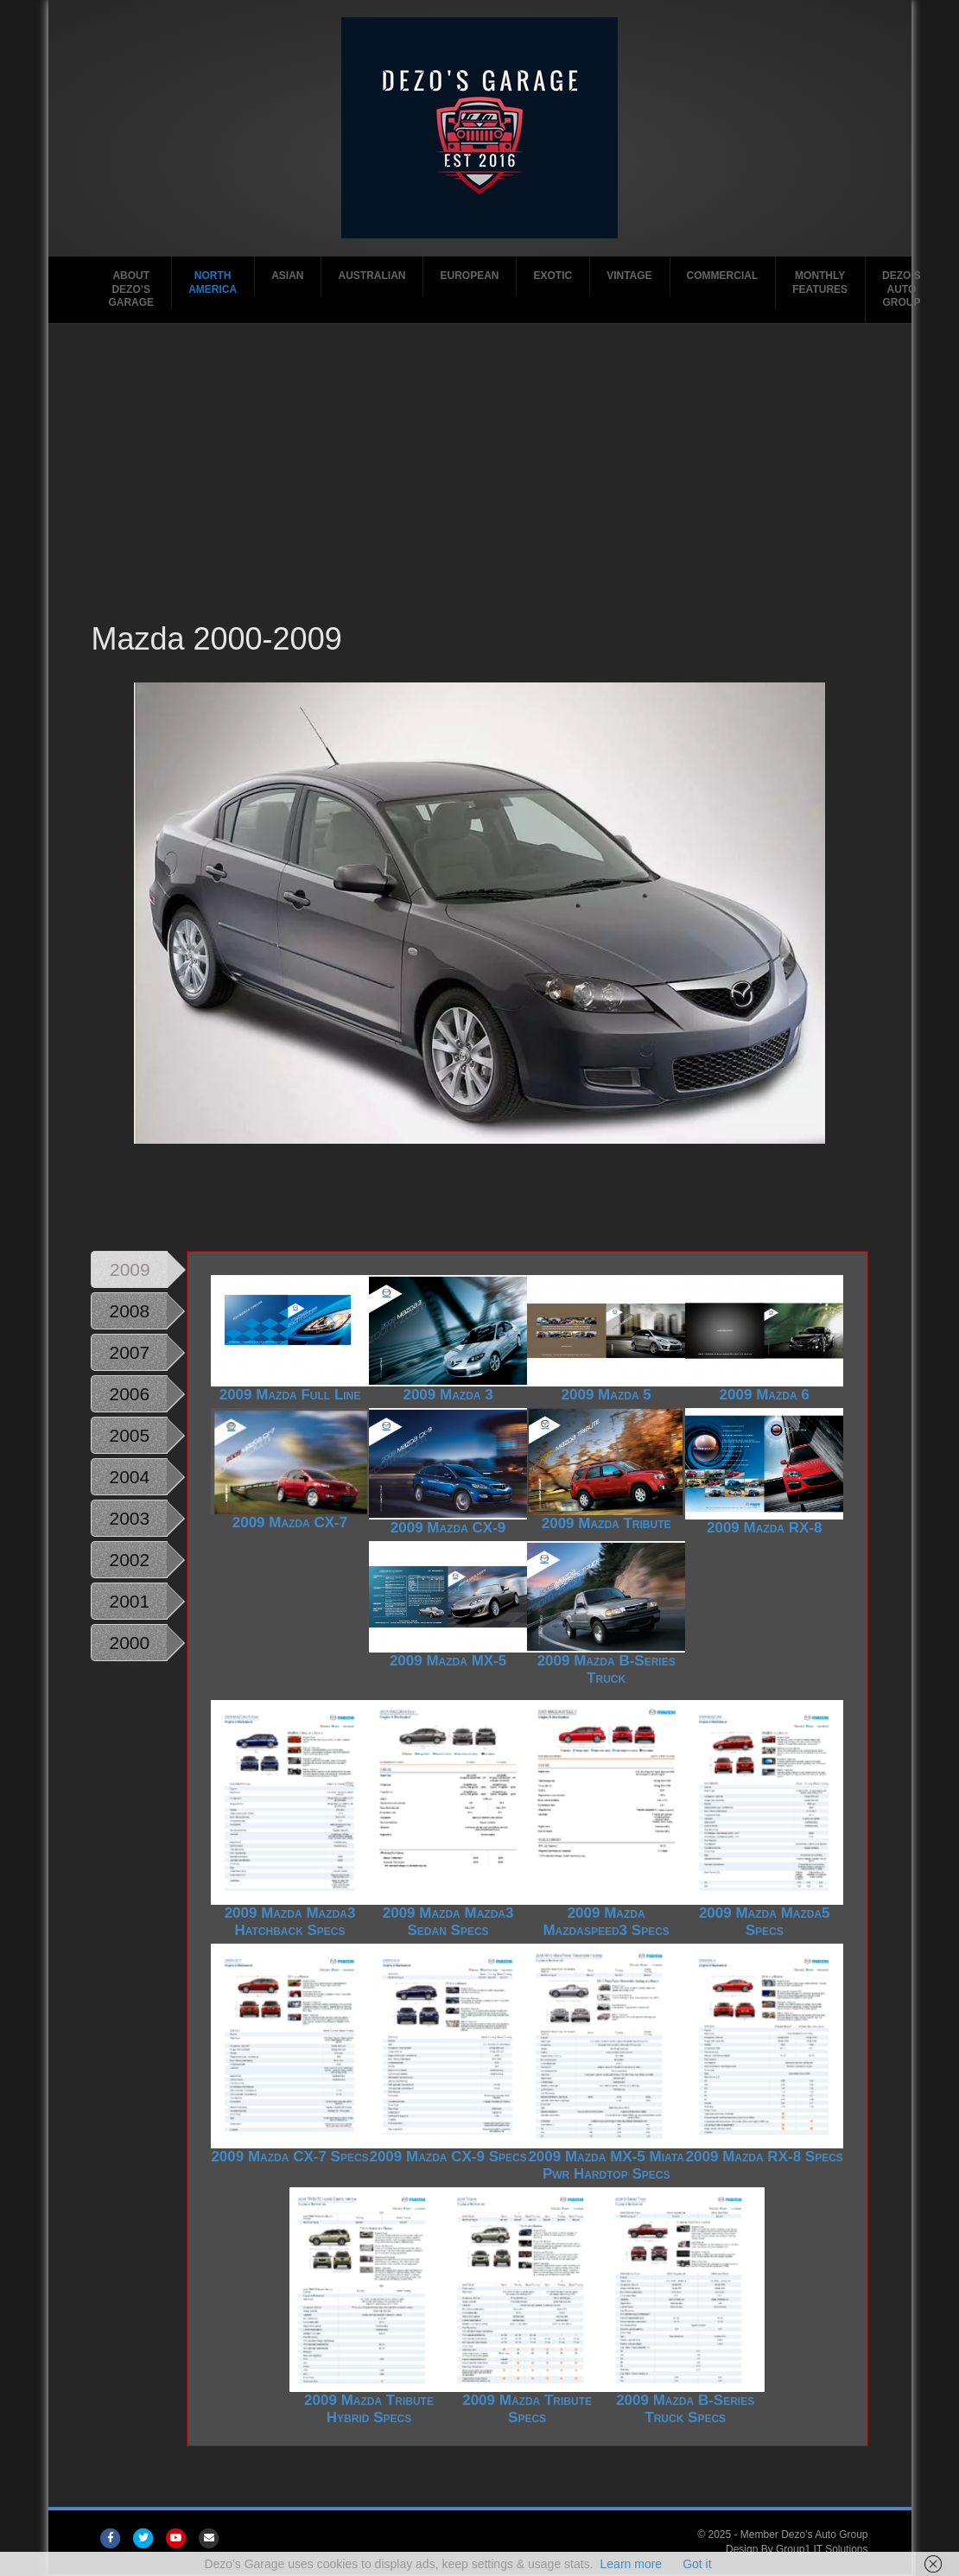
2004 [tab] (129, 1477)
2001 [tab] (129, 1601)
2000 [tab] (129, 1643)
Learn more (631, 2564)
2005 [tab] (129, 1435)
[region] (479, 941)
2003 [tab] (129, 1518)
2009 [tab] (130, 1269)
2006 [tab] (129, 1394)
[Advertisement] (479, 488)
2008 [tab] (129, 1311)
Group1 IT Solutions (822, 2549)
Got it (697, 2564)
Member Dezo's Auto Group (804, 2534)
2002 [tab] (129, 1560)
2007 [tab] (129, 1352)
